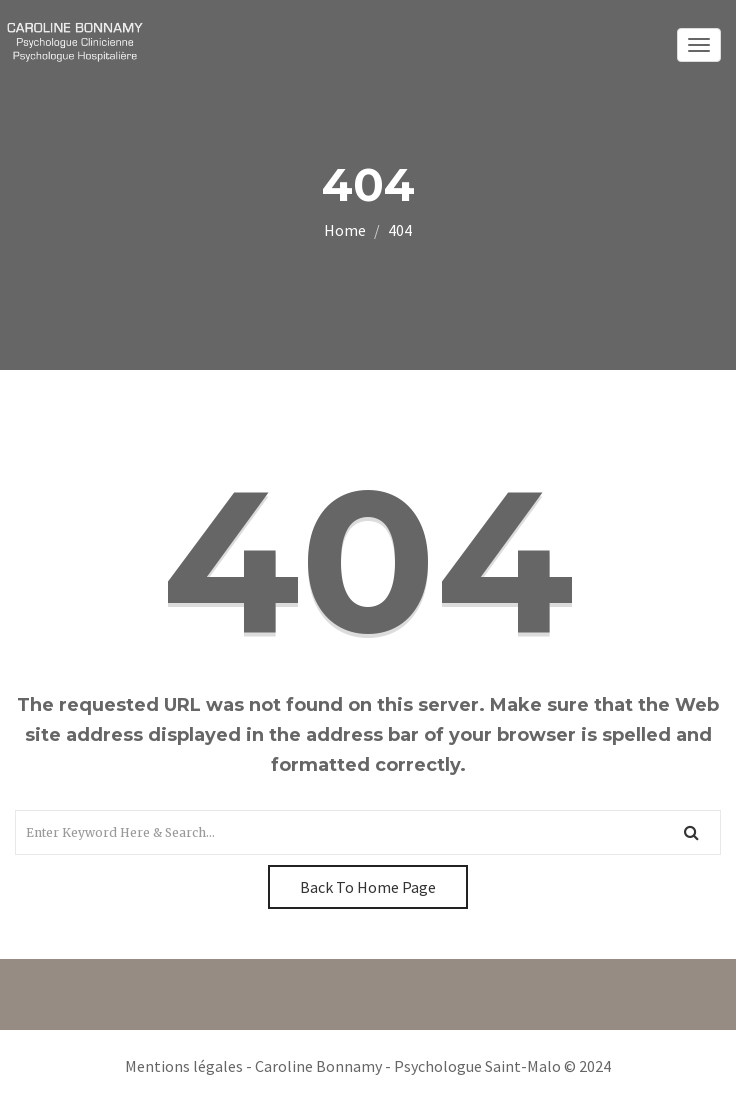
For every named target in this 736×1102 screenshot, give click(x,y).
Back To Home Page (368, 887)
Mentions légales (184, 1066)
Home (345, 230)
